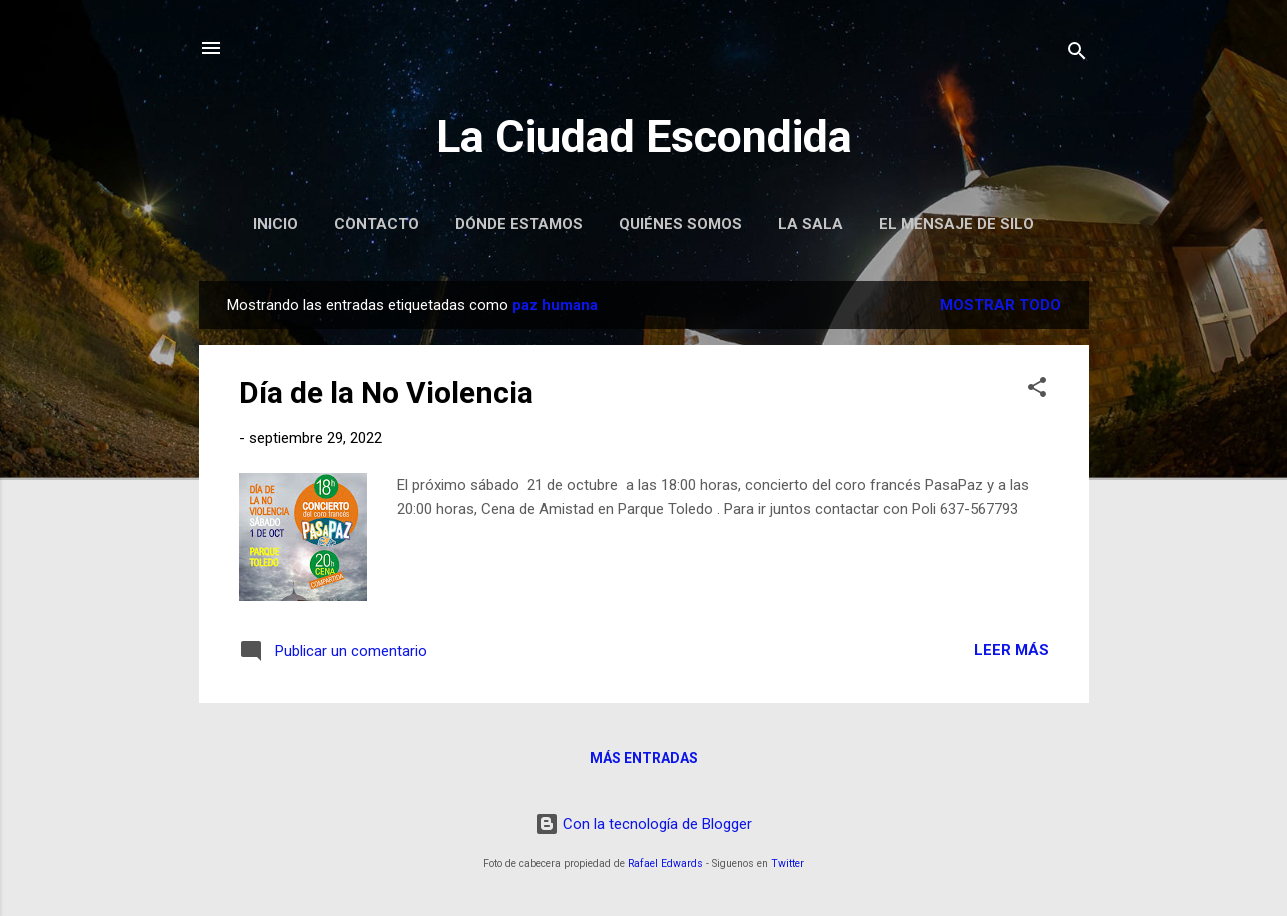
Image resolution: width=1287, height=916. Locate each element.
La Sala (810, 224)
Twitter (787, 863)
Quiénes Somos (680, 224)
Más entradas (644, 758)
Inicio (275, 224)
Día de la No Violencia (386, 392)
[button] (1037, 390)
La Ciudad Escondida (644, 136)
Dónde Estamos (519, 224)
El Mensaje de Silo (956, 224)
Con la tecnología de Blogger (643, 824)
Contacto (376, 224)
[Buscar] (1077, 54)
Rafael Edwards (665, 863)
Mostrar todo (1000, 305)
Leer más (1011, 650)
